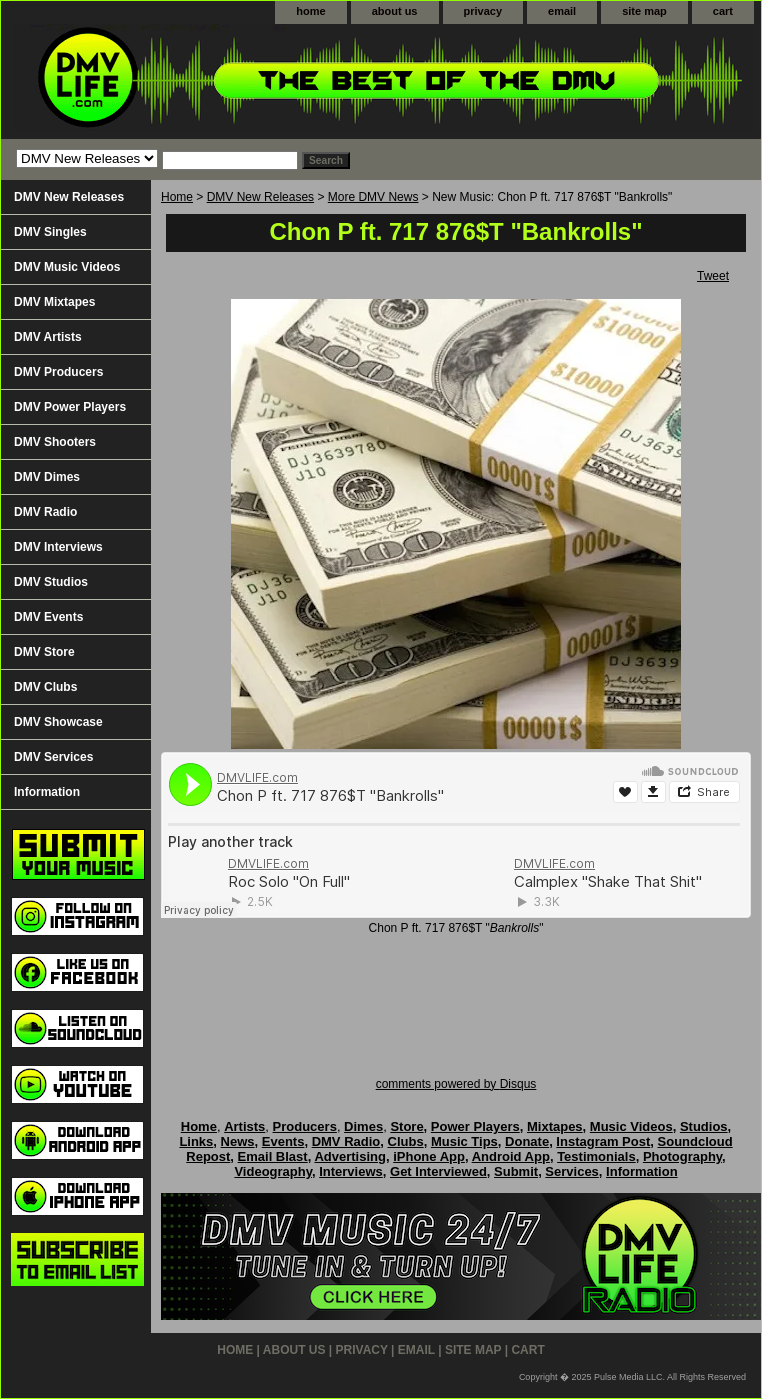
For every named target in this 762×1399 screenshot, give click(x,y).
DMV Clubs (45, 687)
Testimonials (596, 1156)
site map (644, 11)
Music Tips (464, 1141)
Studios (704, 1126)
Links (196, 1141)
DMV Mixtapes (54, 302)
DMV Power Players (70, 407)
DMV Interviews (58, 547)
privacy (483, 11)
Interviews (351, 1171)
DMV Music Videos (67, 267)
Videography (273, 1171)
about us (395, 11)
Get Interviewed (438, 1171)
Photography (682, 1156)
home (310, 11)
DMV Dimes (47, 477)
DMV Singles (50, 232)
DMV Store (44, 652)
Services (572, 1171)
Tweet (713, 276)
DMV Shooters (55, 442)
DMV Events (48, 617)
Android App (511, 1156)
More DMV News (373, 197)
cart (723, 11)
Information (47, 792)
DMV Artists (48, 337)
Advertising (350, 1156)
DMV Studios (51, 582)
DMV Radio (45, 512)
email (562, 11)
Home (177, 197)
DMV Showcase (58, 722)
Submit (516, 1171)
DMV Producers (58, 372)
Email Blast (273, 1156)
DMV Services (53, 757)
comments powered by (456, 1084)
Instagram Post (603, 1141)
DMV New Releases (260, 197)
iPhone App (429, 1156)
